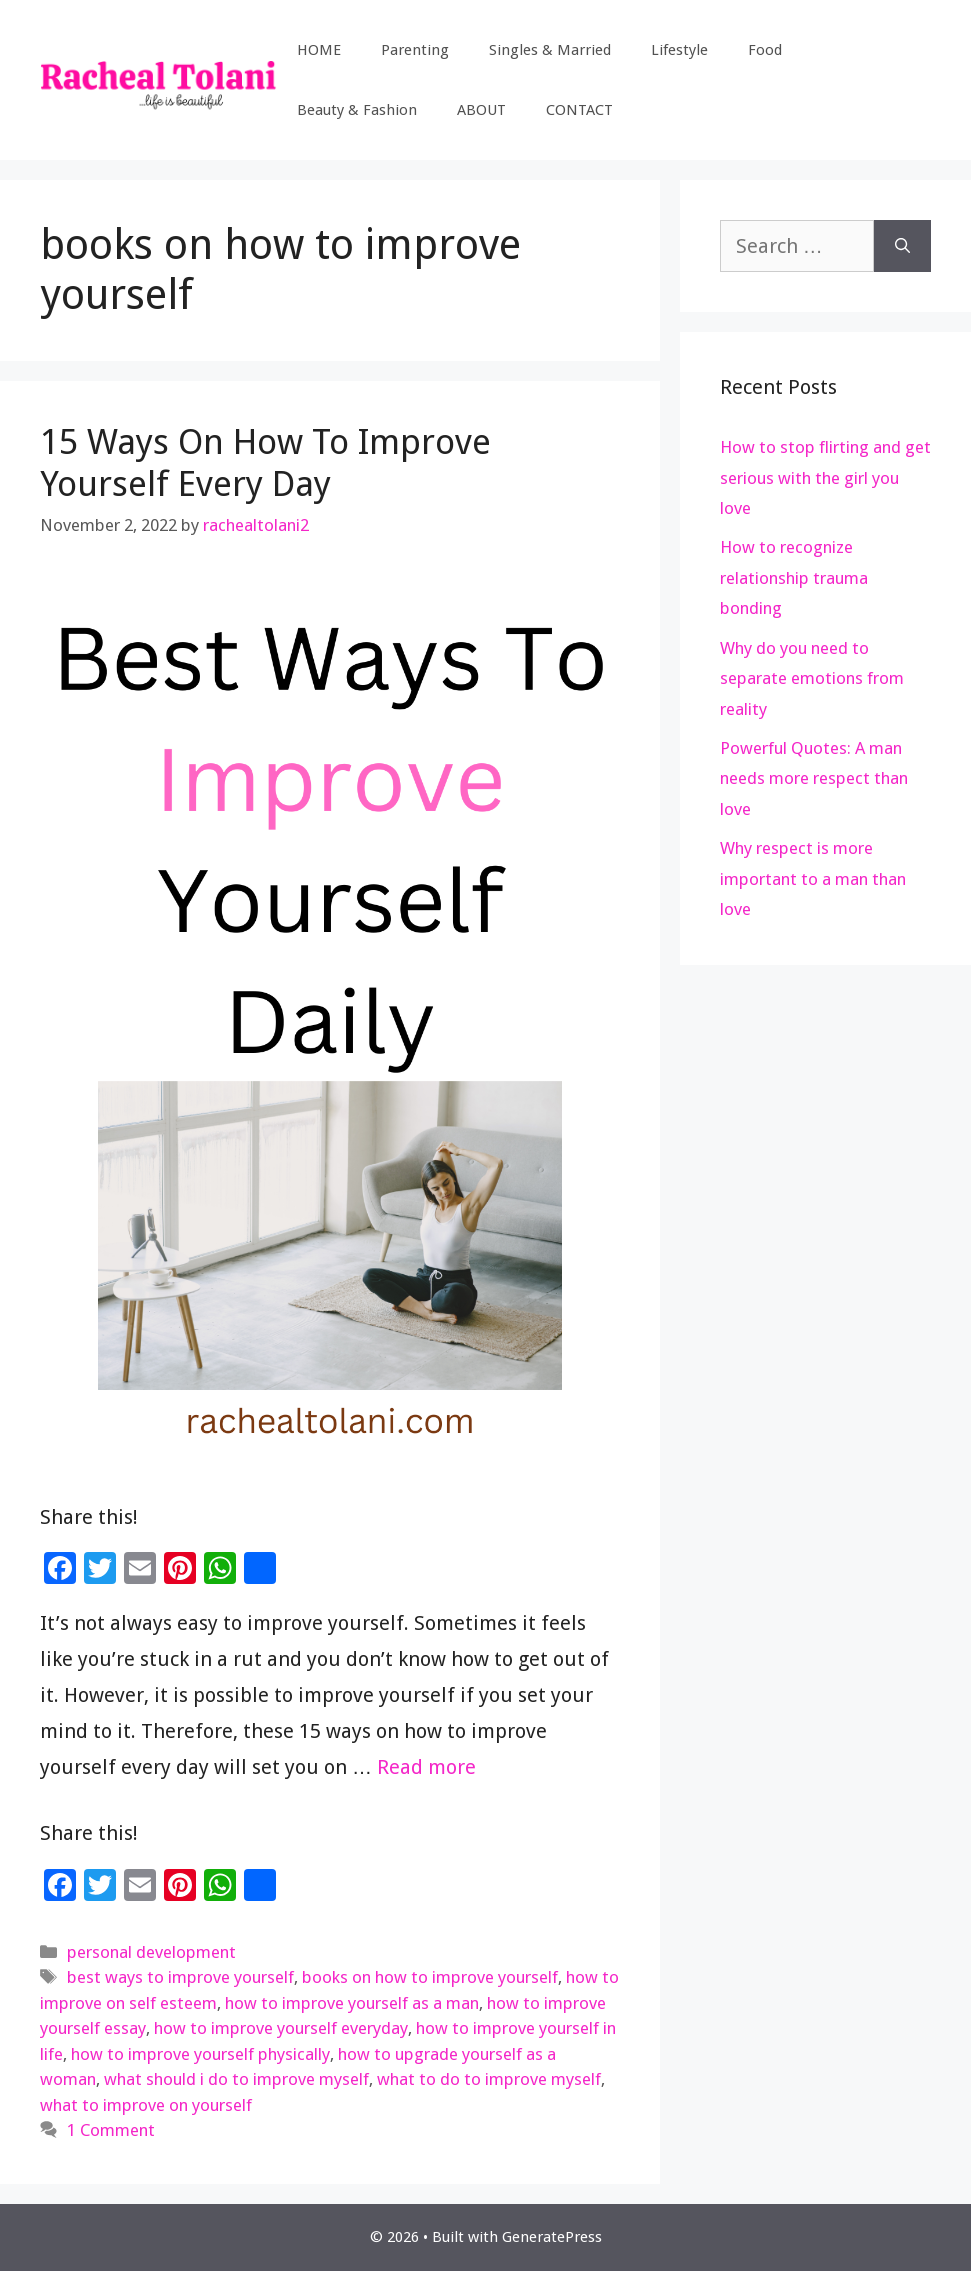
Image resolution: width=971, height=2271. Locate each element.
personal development (151, 1952)
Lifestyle (679, 50)
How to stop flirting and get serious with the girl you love (825, 477)
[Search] (902, 246)
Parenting (415, 50)
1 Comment (111, 2130)
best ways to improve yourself (180, 1977)
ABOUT (481, 110)
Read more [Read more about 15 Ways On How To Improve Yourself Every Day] (426, 1767)
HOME (319, 50)
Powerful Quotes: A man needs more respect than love (814, 778)
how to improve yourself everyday (281, 2028)
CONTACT (579, 110)
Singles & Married (550, 50)
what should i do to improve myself (236, 2079)
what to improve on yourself (146, 2105)
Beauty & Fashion (357, 110)
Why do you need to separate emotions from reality (812, 678)
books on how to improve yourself (430, 1977)
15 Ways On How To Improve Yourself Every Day (265, 462)
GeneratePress (552, 2237)
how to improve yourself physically (200, 2054)
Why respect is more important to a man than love (813, 878)
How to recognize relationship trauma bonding (794, 577)
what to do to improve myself (489, 2079)
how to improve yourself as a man (352, 2003)
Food (765, 50)
